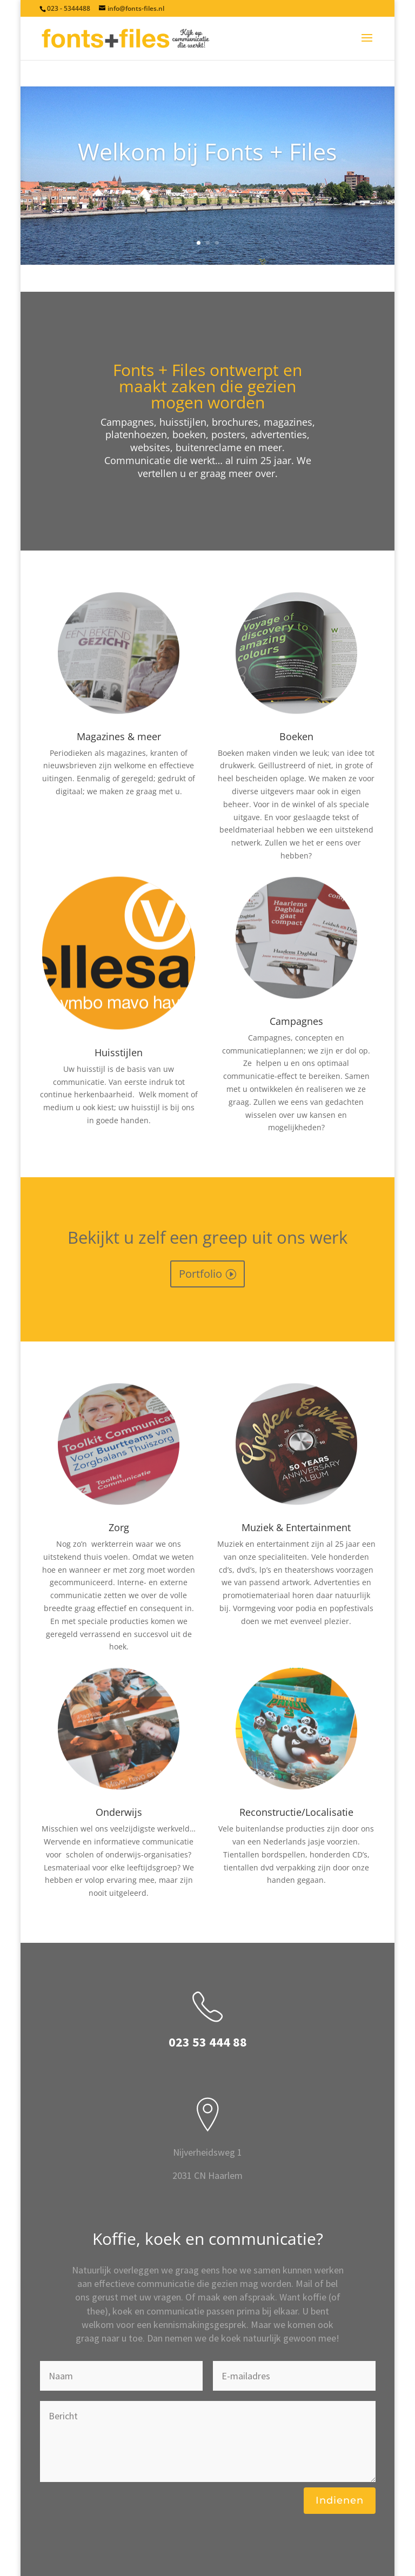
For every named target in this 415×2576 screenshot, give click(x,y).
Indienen (340, 2500)
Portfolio (200, 1273)
